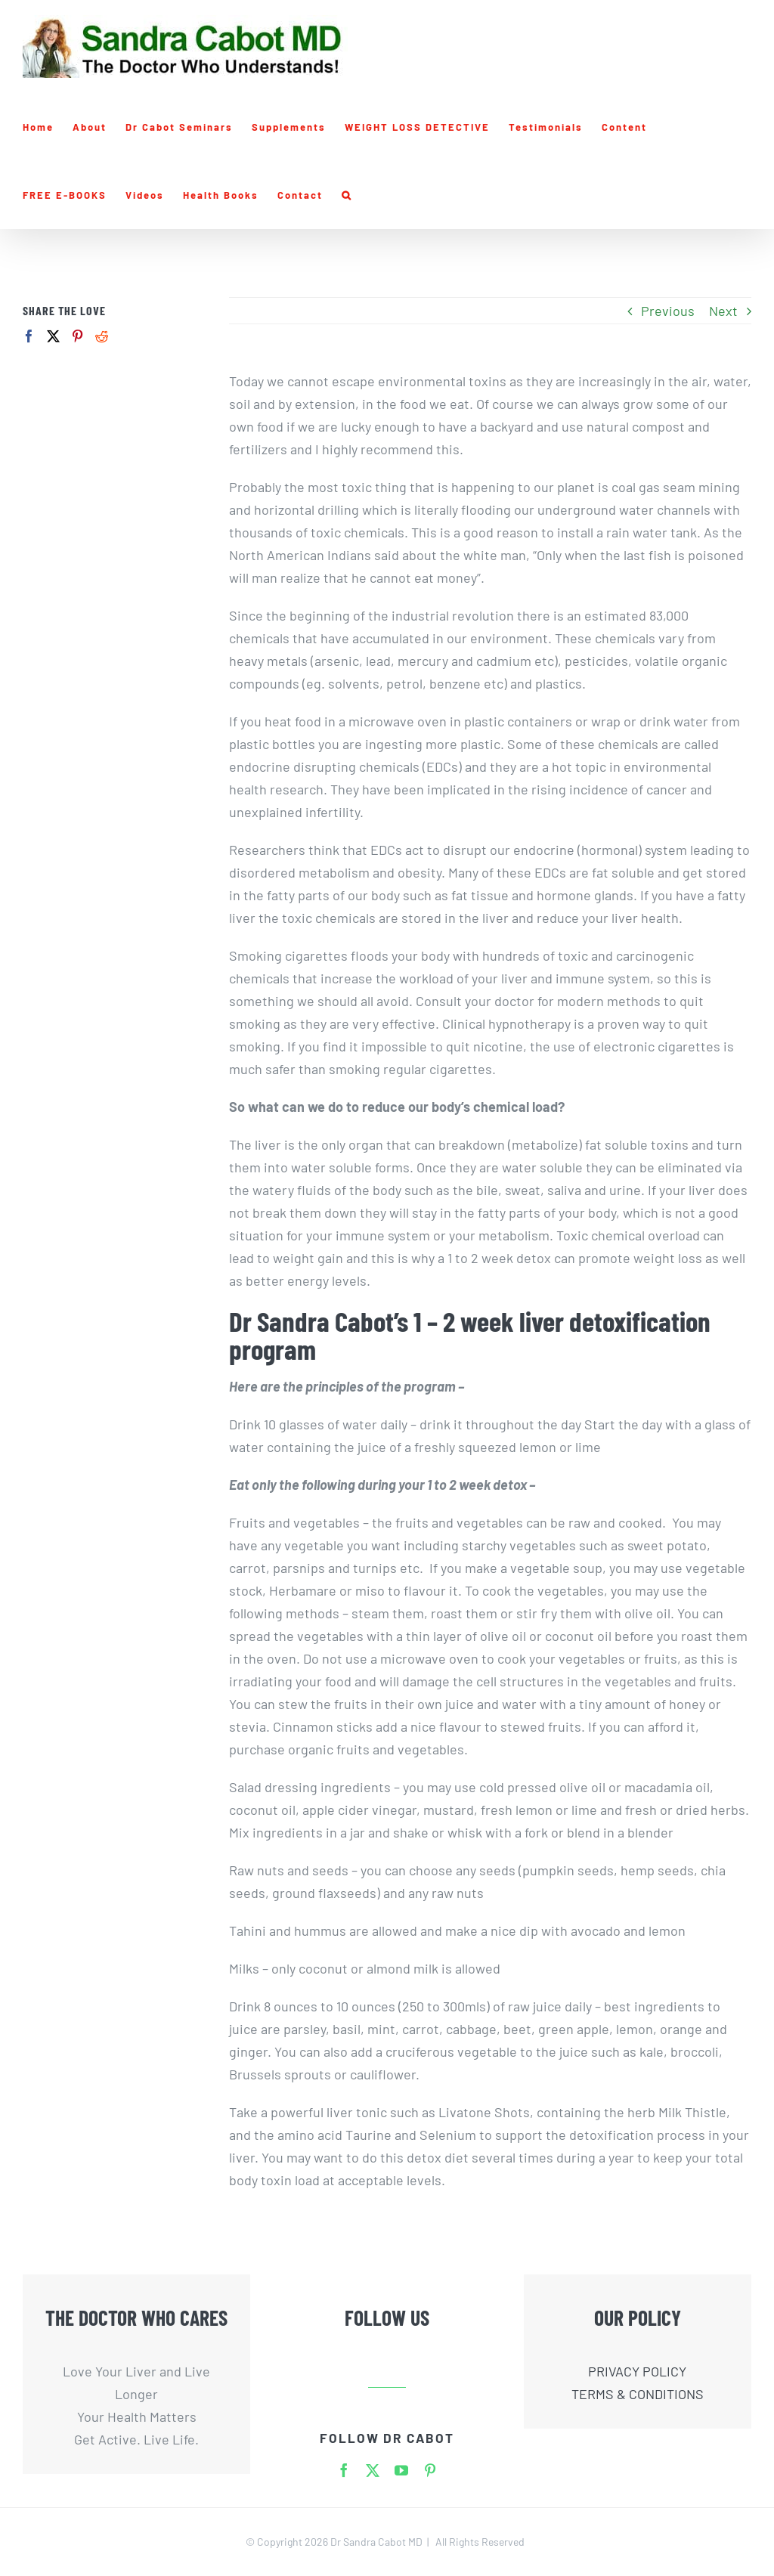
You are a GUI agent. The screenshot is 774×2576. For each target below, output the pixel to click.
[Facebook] (29, 336)
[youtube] (401, 2470)
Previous (668, 310)
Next (723, 310)
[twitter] (372, 2470)
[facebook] (344, 2470)
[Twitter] (53, 336)
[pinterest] (430, 2470)
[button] (347, 195)
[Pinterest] (77, 336)
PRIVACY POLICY (637, 2371)
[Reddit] (101, 336)
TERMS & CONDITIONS (637, 2394)
